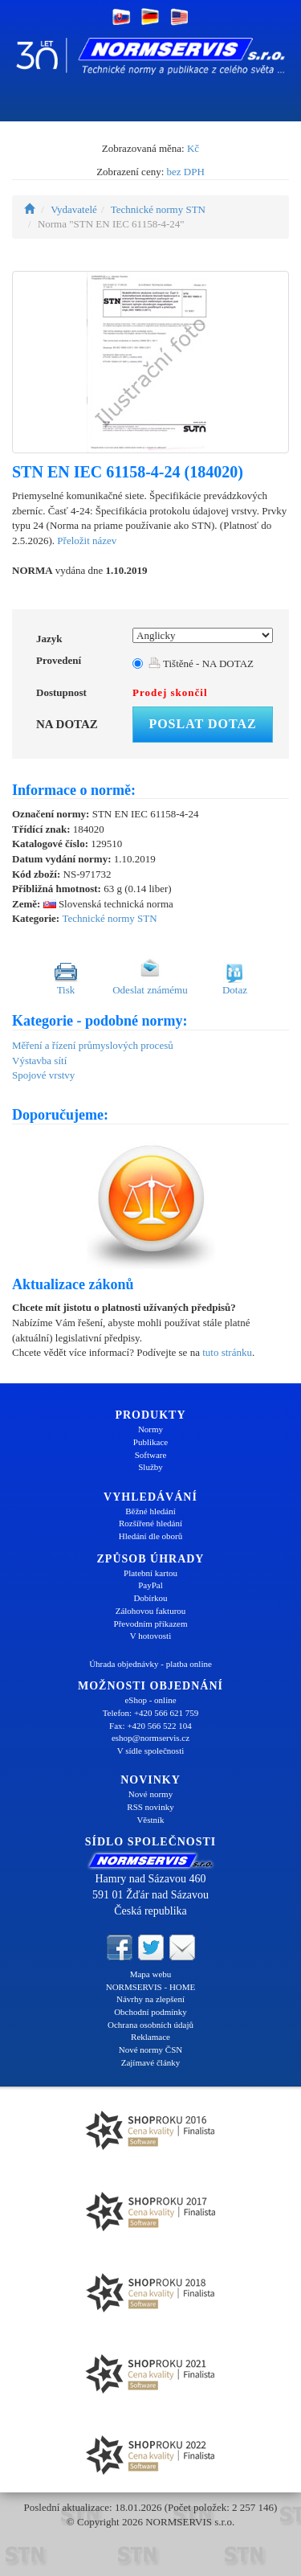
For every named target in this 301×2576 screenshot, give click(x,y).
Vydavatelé (74, 209)
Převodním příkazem (151, 1623)
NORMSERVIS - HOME (151, 1987)
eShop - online (150, 1700)
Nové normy (150, 1794)
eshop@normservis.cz (150, 1738)
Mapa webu (151, 1974)
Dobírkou (150, 1598)
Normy (150, 1429)
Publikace (150, 1442)
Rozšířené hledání (150, 1523)
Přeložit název (86, 540)
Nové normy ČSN (150, 2049)
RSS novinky (150, 1807)
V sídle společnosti (151, 1750)
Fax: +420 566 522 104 (150, 1725)
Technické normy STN (158, 209)
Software (151, 1455)
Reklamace (150, 2037)
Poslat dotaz (202, 724)
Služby (150, 1467)
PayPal (150, 1585)
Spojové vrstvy (43, 1075)
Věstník (150, 1819)
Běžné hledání (150, 1511)
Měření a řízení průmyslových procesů (92, 1045)
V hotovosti (150, 1635)
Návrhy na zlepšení (150, 1999)
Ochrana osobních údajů (150, 2024)
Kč (193, 148)
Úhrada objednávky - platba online (150, 1664)
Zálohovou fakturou (151, 1611)
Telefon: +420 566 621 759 (151, 1713)
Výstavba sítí (39, 1061)
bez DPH (186, 172)
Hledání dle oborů (150, 1536)
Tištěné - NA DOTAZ (201, 663)
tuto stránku (227, 1352)
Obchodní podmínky (150, 2012)
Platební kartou (150, 1573)
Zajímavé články (151, 2062)
